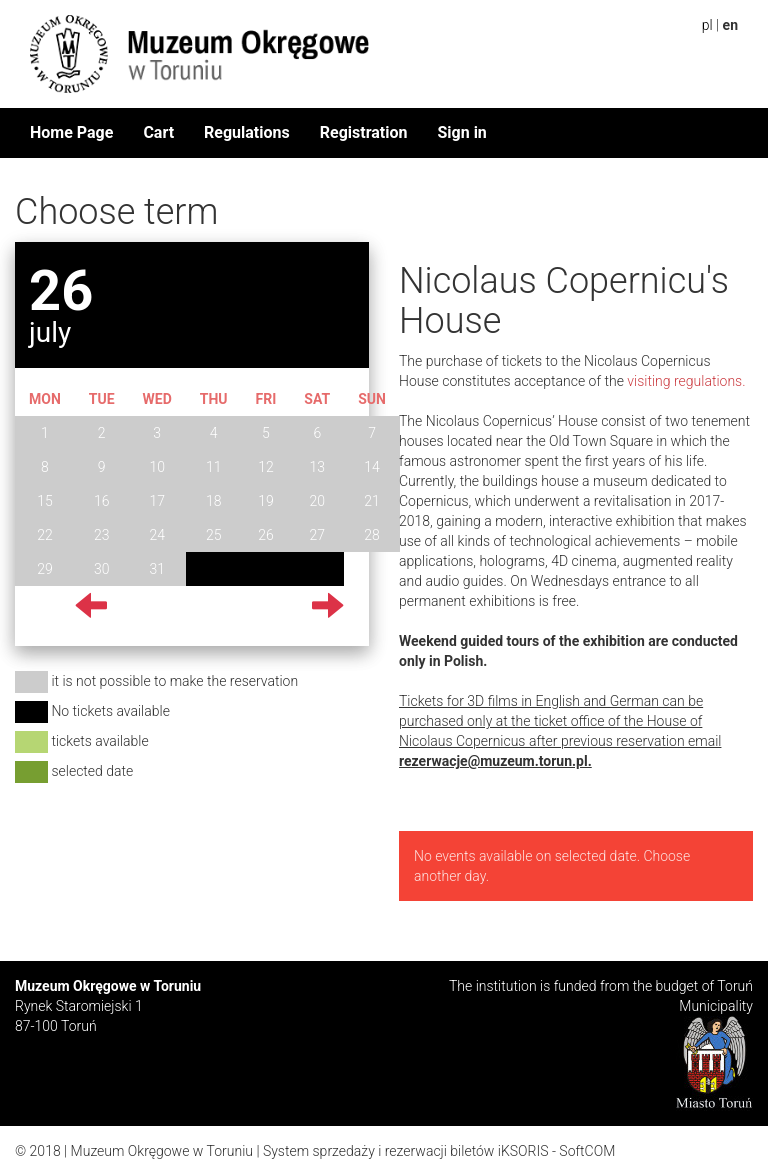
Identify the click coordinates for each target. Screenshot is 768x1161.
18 (214, 501)
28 (372, 535)
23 (102, 535)
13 (318, 467)
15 (45, 501)
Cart (158, 132)
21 (372, 501)
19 (266, 501)
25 (214, 535)
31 (157, 569)
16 (102, 501)
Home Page (71, 132)
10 (157, 467)
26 (266, 535)
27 (318, 535)
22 (45, 535)
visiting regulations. (686, 381)
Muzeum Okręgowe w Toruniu (162, 1151)
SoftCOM (587, 1151)
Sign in (461, 132)
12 (266, 467)
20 (318, 501)
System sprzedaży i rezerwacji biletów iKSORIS (406, 1151)
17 (157, 501)
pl (707, 25)
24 (157, 535)
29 (45, 569)
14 (372, 467)
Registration (364, 132)
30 (102, 569)
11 (214, 467)
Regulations (247, 132)
